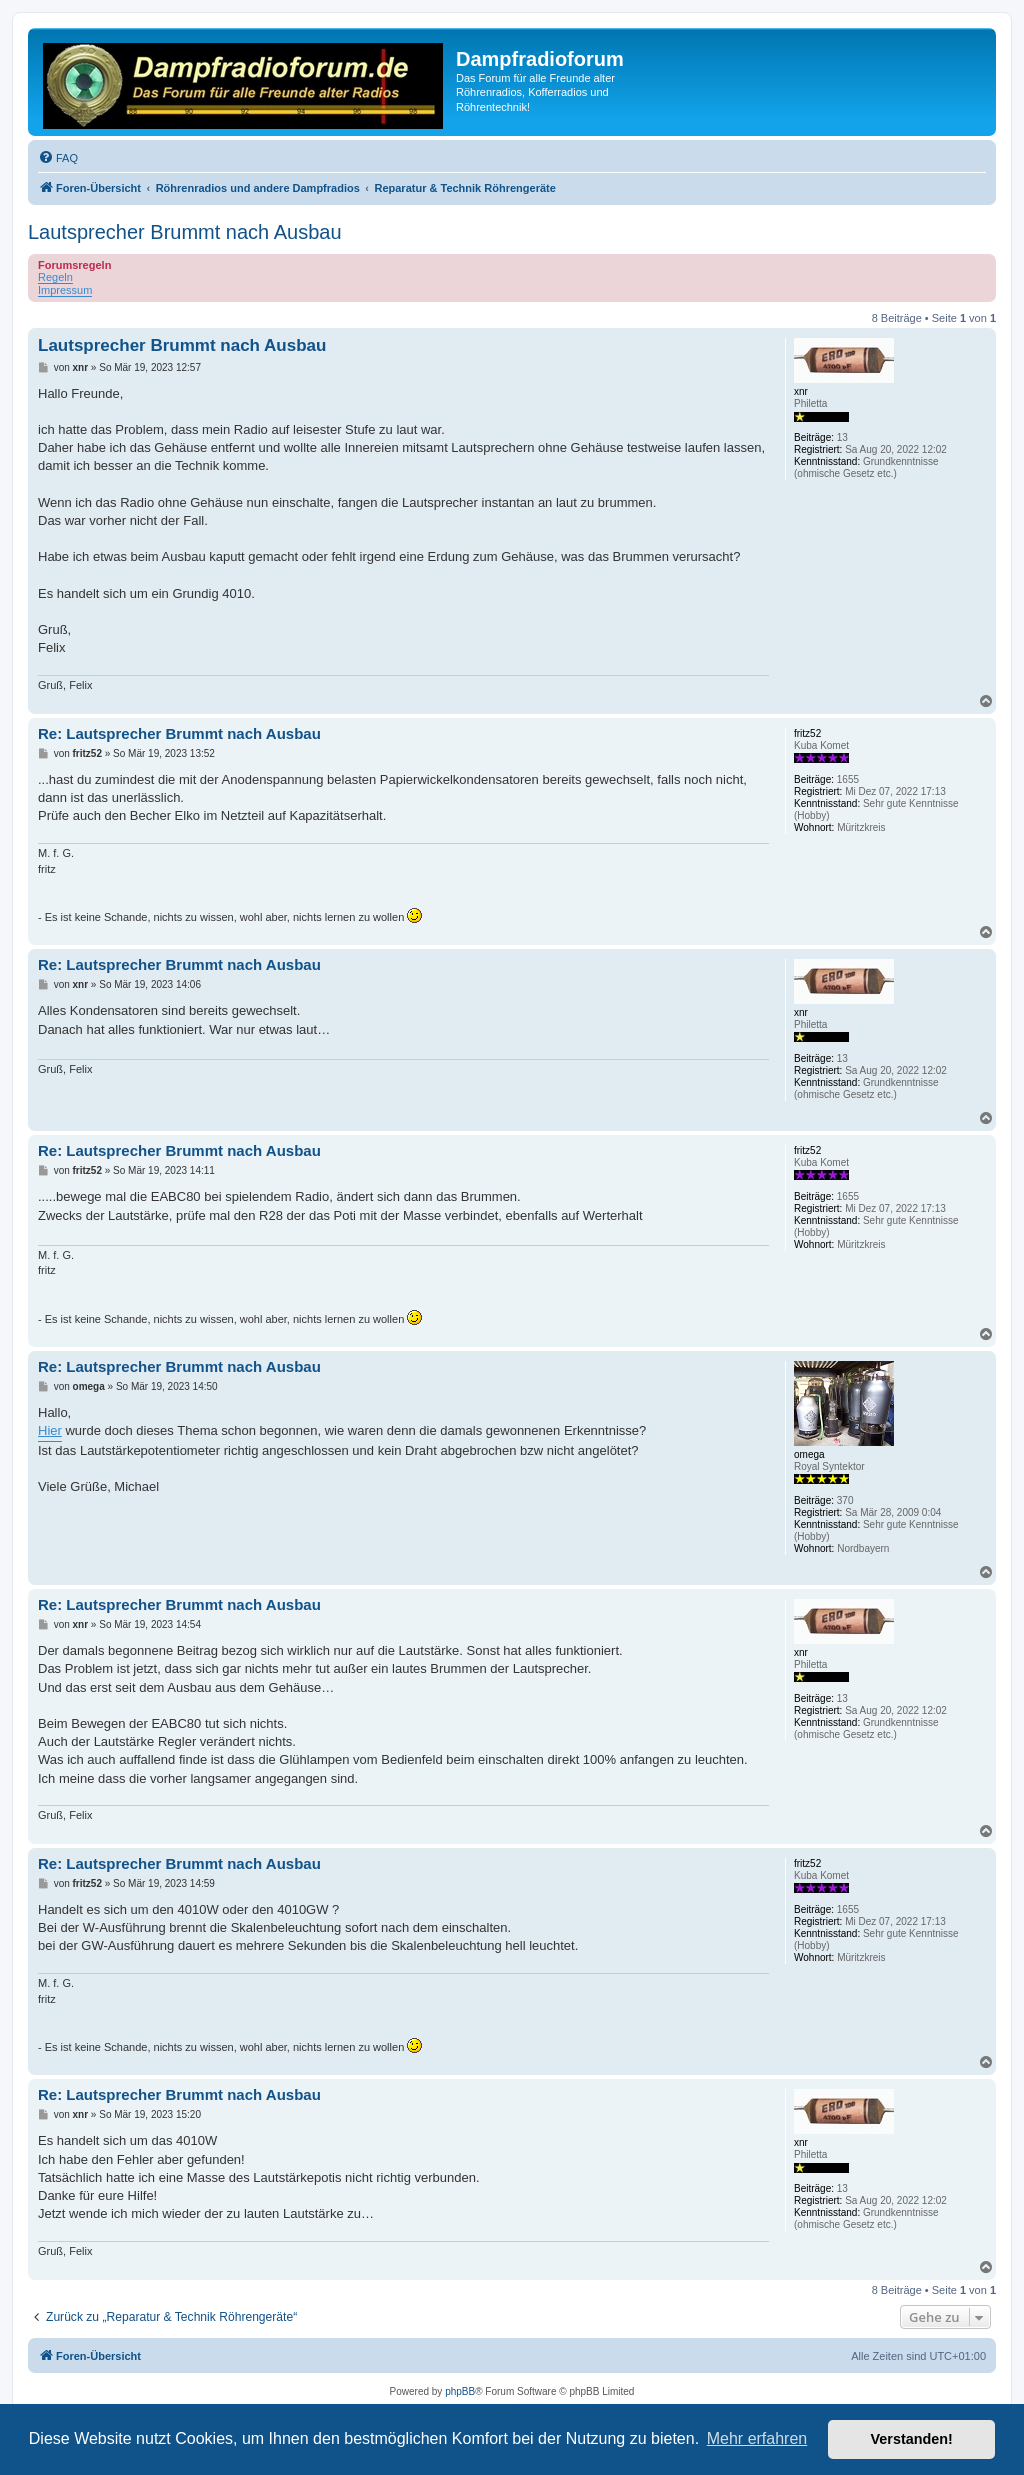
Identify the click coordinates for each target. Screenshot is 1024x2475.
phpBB (460, 2391)
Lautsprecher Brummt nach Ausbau (185, 232)
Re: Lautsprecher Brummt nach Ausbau (179, 733)
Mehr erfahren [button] (757, 2438)
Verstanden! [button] (912, 2439)
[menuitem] (58, 158)
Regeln (55, 277)
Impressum (65, 290)
